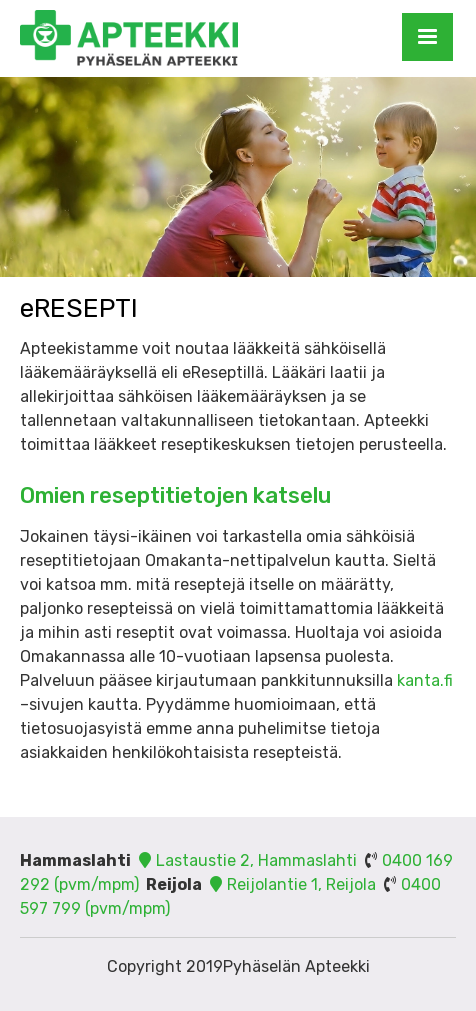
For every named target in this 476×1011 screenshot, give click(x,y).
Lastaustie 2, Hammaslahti (245, 860)
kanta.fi (425, 680)
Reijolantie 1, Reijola (290, 884)
